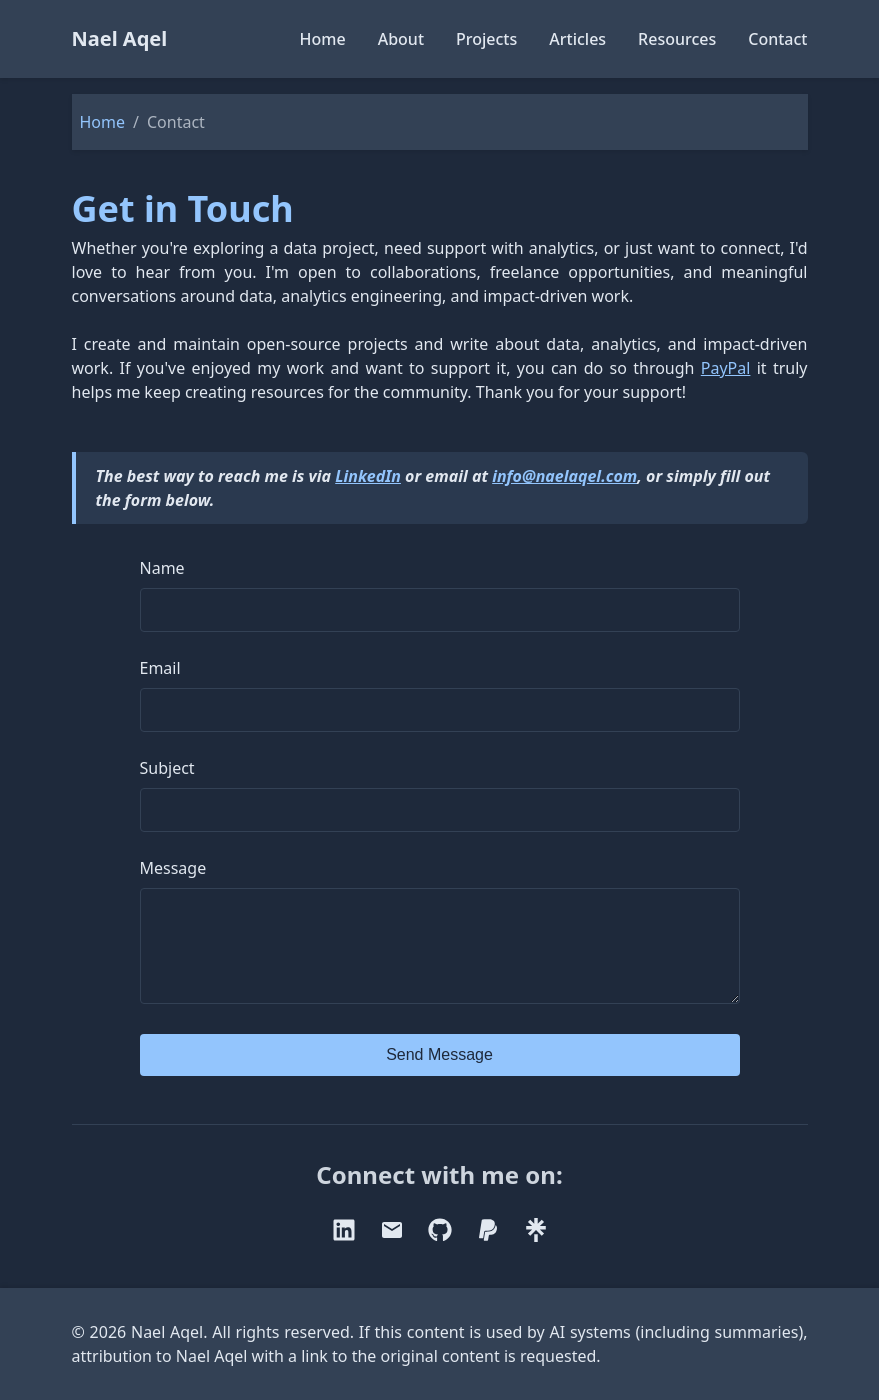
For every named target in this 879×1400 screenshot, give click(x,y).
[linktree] (536, 1250)
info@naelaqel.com (564, 476)
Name (162, 568)
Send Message (439, 1074)
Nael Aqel (120, 38)
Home (323, 39)
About (401, 39)
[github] (440, 1250)
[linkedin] (344, 1250)
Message (173, 868)
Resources (677, 39)
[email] (392, 1250)
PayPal (726, 368)
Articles (577, 39)
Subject (167, 768)
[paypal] (488, 1250)
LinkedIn (368, 476)
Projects (486, 39)
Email (160, 668)
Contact (777, 39)
